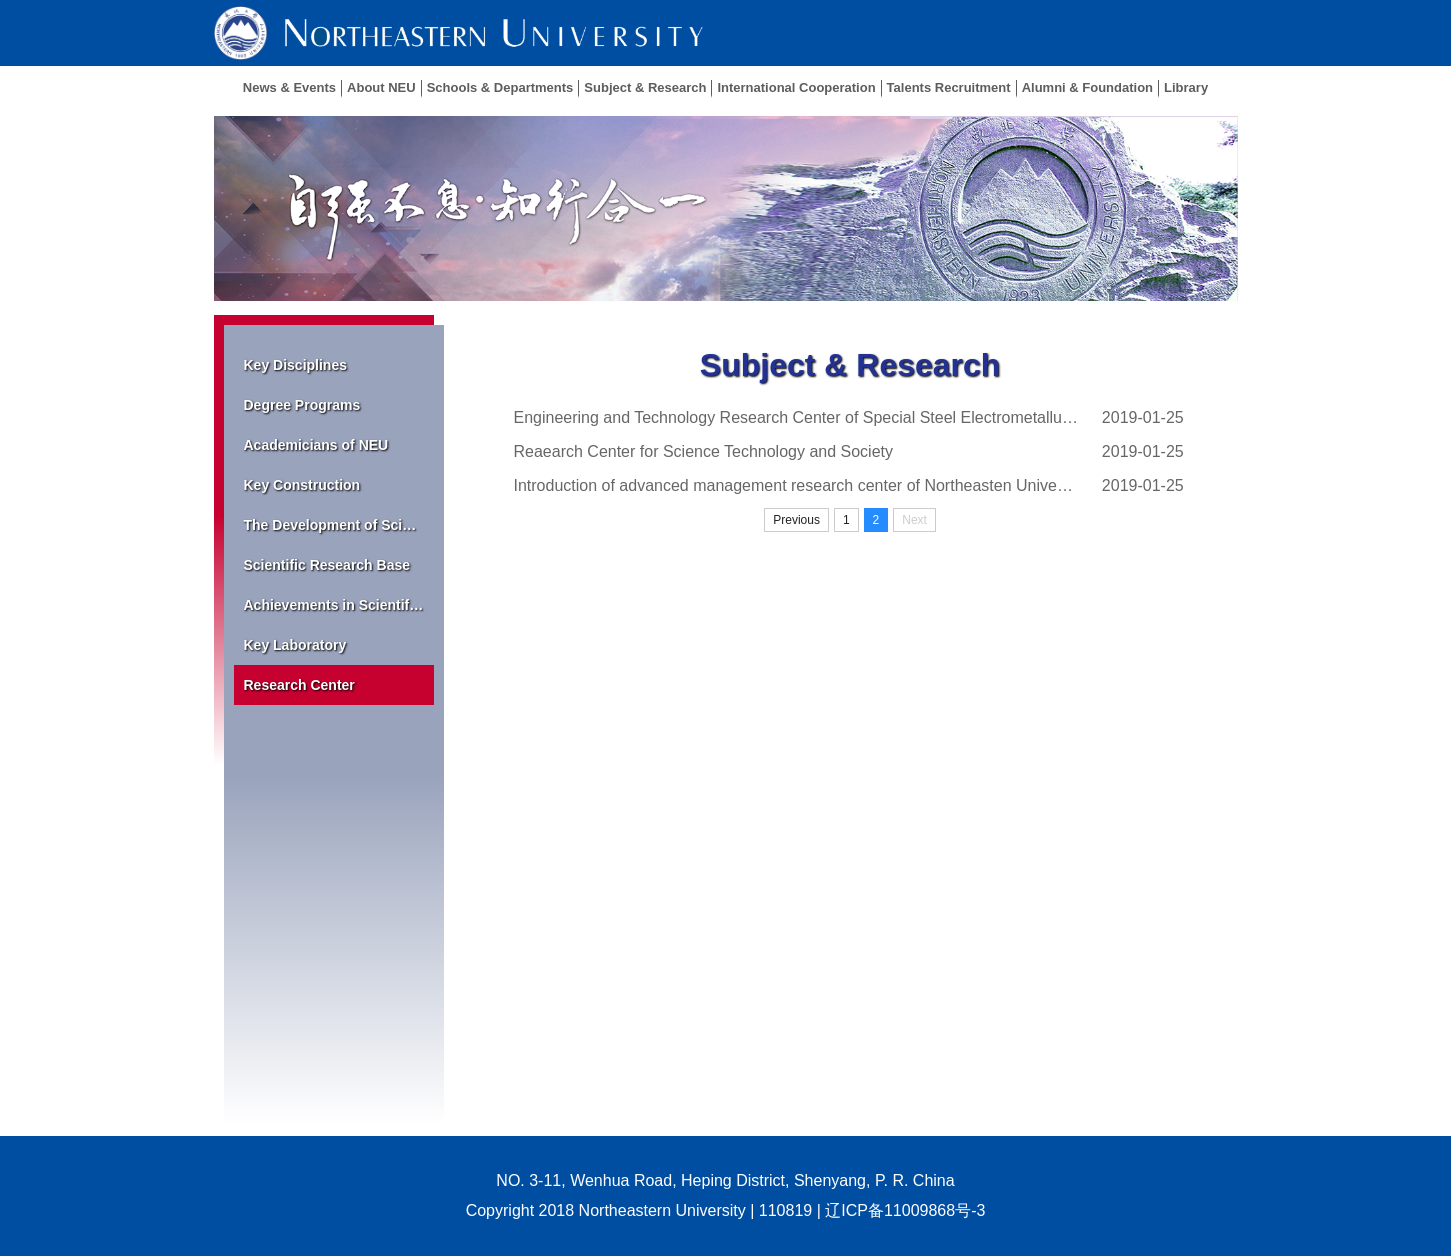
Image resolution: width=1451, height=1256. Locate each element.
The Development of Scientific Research (339, 525)
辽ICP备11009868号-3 (905, 1210)
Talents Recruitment (949, 87)
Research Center (299, 685)
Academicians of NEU (316, 445)
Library (1186, 87)
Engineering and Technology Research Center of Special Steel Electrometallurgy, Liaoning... (796, 417)
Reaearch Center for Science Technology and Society (703, 451)
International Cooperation (796, 87)
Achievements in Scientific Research (339, 605)
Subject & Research (645, 87)
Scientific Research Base (327, 565)
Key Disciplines (296, 365)
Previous (796, 520)
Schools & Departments (500, 87)
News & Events (289, 87)
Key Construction (302, 485)
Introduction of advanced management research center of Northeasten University (796, 485)
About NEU (381, 87)
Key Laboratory (295, 645)
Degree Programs (302, 405)
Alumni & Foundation (1087, 87)
